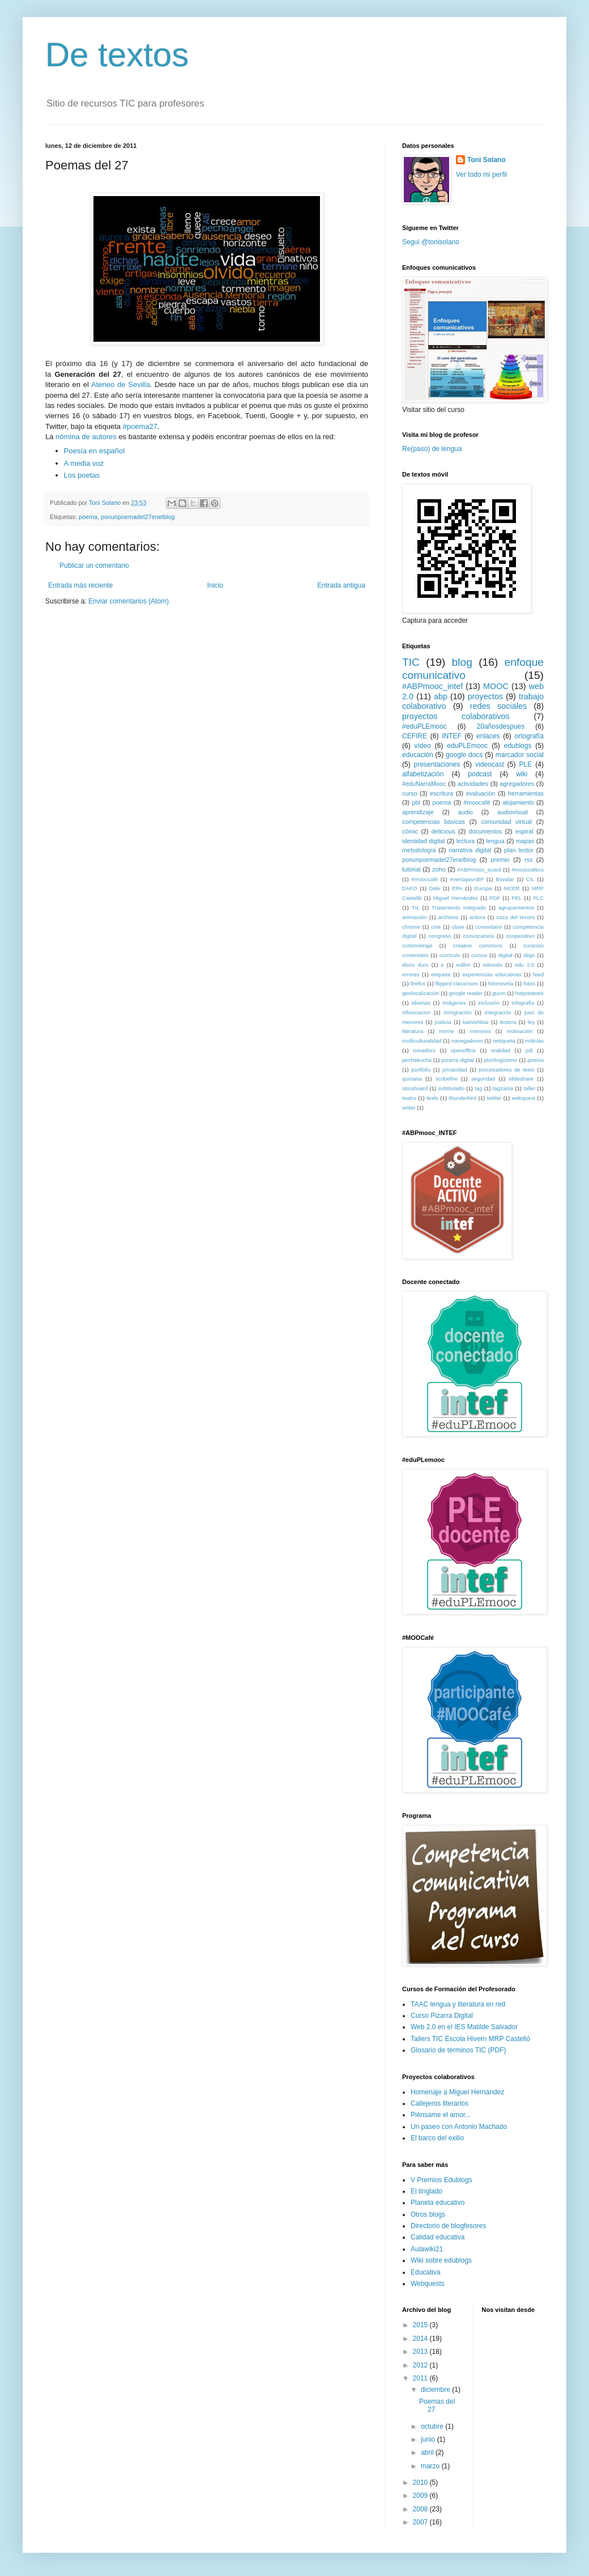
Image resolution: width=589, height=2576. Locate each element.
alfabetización (422, 774)
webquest (523, 1098)
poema (88, 516)
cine (436, 927)
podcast (480, 774)
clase (458, 927)
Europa (483, 888)
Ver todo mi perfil (481, 174)
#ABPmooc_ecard (479, 869)
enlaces (488, 736)
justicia (443, 1022)
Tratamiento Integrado (459, 907)
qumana (412, 1079)
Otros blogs (428, 2214)
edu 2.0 (524, 965)
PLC (538, 898)
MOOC (496, 686)
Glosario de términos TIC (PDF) (458, 2050)
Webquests (428, 2284)
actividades (473, 783)
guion (498, 993)
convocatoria (478, 936)
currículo (449, 955)
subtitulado (451, 1088)
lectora (508, 1022)
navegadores (467, 1041)
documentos (485, 831)
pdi (529, 1050)
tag (478, 1088)
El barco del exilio (437, 2138)
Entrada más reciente (80, 585)
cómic (410, 831)
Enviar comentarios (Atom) (128, 601)
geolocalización (420, 993)
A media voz (84, 463)
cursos (479, 955)
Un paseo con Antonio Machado (459, 2127)
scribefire (447, 1079)
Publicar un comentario (94, 565)
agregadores (517, 783)
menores (480, 1031)
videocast (489, 764)
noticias (535, 1041)
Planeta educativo (437, 2203)
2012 (421, 2365)
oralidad (500, 1050)
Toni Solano (486, 160)
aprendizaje (418, 812)
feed (538, 974)
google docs (464, 755)
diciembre (436, 2390)
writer (408, 1107)
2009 (421, 2496)
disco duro (415, 965)
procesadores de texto (507, 1069)
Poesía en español (94, 451)
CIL (530, 879)
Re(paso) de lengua (432, 449)
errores (410, 974)
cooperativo (520, 936)
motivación (519, 1031)
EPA (457, 888)
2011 (421, 2378)
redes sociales (498, 706)
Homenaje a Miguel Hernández (457, 2092)
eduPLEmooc (467, 746)
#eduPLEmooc (424, 726)
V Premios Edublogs (441, 2180)
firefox (418, 983)
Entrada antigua (341, 585)
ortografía (529, 736)
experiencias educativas (491, 974)
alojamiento (517, 802)
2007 (421, 2522)
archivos (448, 917)
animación (414, 917)
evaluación (481, 793)
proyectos (485, 696)
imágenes (454, 1003)
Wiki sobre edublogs (441, 2260)
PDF (494, 898)
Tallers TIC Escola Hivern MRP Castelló (470, 2039)
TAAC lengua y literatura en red (458, 2004)
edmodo (492, 965)
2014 (421, 2339)
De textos (117, 55)
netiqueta (504, 1041)
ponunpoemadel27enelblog (137, 516)
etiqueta (440, 974)
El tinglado (426, 2191)
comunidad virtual (506, 821)
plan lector (518, 850)
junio (429, 2439)
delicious (443, 831)
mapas (525, 841)
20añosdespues (501, 726)
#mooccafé (424, 879)
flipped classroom (457, 983)
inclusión (488, 1003)
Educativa (426, 2272)
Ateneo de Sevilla (120, 384)
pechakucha (417, 1060)
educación (417, 755)
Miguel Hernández (455, 898)
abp (440, 696)
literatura (412, 1031)
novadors (424, 1050)
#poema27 (140, 426)
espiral (524, 831)
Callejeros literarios (439, 2103)
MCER (512, 888)
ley (531, 1022)
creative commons (478, 945)
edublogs (518, 746)
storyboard (415, 1088)
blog (462, 662)
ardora (477, 917)
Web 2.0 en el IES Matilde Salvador (464, 2027)
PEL (516, 898)
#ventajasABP (467, 879)
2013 (421, 2352)
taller (529, 1088)
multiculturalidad (421, 1041)
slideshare (521, 1079)
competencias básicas (433, 821)
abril (428, 2452)
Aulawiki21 (427, 2249)
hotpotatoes (529, 993)
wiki (521, 774)
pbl (416, 802)
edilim (463, 965)
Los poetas (82, 475)
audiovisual (512, 812)
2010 (421, 2482)
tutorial (411, 869)
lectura (465, 841)
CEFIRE (414, 736)
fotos (529, 983)
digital (505, 955)
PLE (525, 764)
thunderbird (463, 1098)
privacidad (454, 1069)
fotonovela (500, 983)
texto (432, 1098)
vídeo (423, 746)
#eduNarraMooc (424, 783)
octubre (433, 2426)
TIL (416, 907)
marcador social (520, 755)
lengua (495, 841)
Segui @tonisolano (430, 242)
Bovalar (505, 879)
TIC (411, 662)
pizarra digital (458, 1060)
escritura (441, 793)
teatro (409, 1098)
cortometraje (417, 945)
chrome (411, 927)
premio (500, 859)
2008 (421, 2509)
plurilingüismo (501, 1060)
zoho (438, 869)
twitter (494, 1098)
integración (498, 1012)
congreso (440, 936)
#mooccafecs (528, 869)
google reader (466, 993)
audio (465, 812)
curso (409, 793)
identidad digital (423, 841)
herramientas (526, 793)
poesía (535, 1060)
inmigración (457, 1012)
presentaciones (437, 764)
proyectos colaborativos (456, 716)
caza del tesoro (516, 917)
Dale (435, 888)
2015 (421, 2325)
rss (528, 859)
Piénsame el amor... (441, 2115)
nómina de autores (86, 436)
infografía (522, 1003)
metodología (419, 850)
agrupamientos (516, 907)
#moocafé (476, 802)
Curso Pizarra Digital (442, 2016)
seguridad (483, 1079)
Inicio (215, 585)
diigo (529, 955)
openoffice (463, 1050)
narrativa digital (470, 850)
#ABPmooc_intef (432, 686)
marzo (431, 2466)
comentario (488, 927)
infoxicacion (416, 1012)
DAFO (409, 888)
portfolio (420, 1069)
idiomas (421, 1003)
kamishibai (475, 1022)
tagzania (503, 1088)
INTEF (452, 736)
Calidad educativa (437, 2237)
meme (446, 1031)
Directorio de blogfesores (448, 2226)
